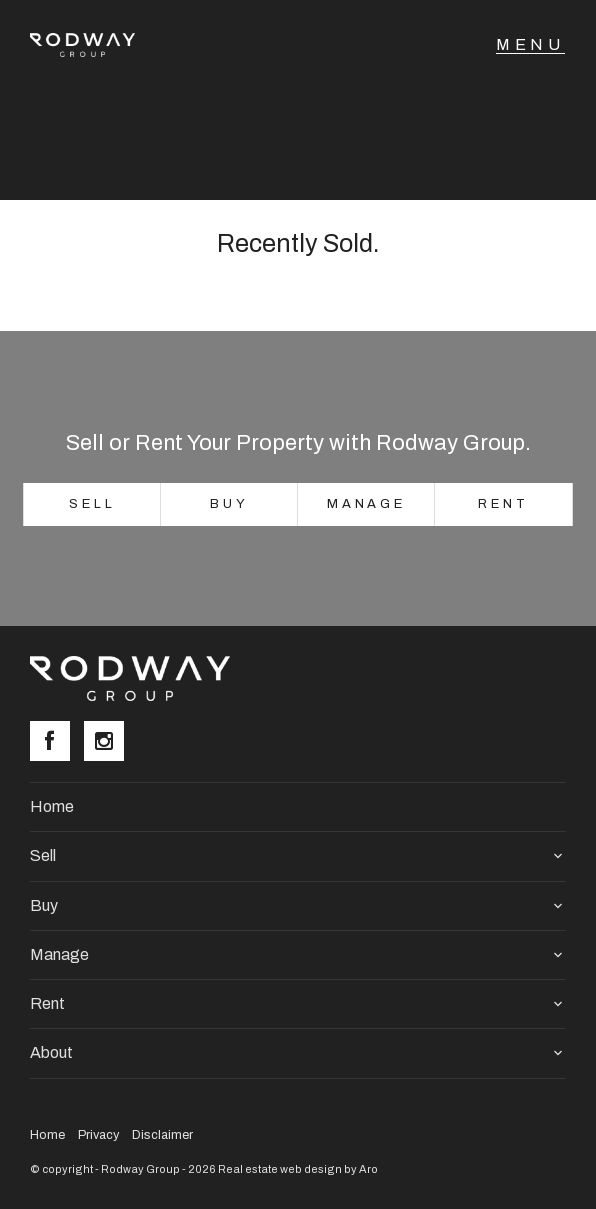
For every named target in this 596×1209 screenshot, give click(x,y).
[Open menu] (530, 45)
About (51, 1052)
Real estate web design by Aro (298, 1169)
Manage (366, 504)
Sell (92, 504)
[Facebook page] (57, 743)
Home (52, 806)
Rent (503, 504)
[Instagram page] (109, 743)
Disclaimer (162, 1135)
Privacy (98, 1135)
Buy (229, 504)
